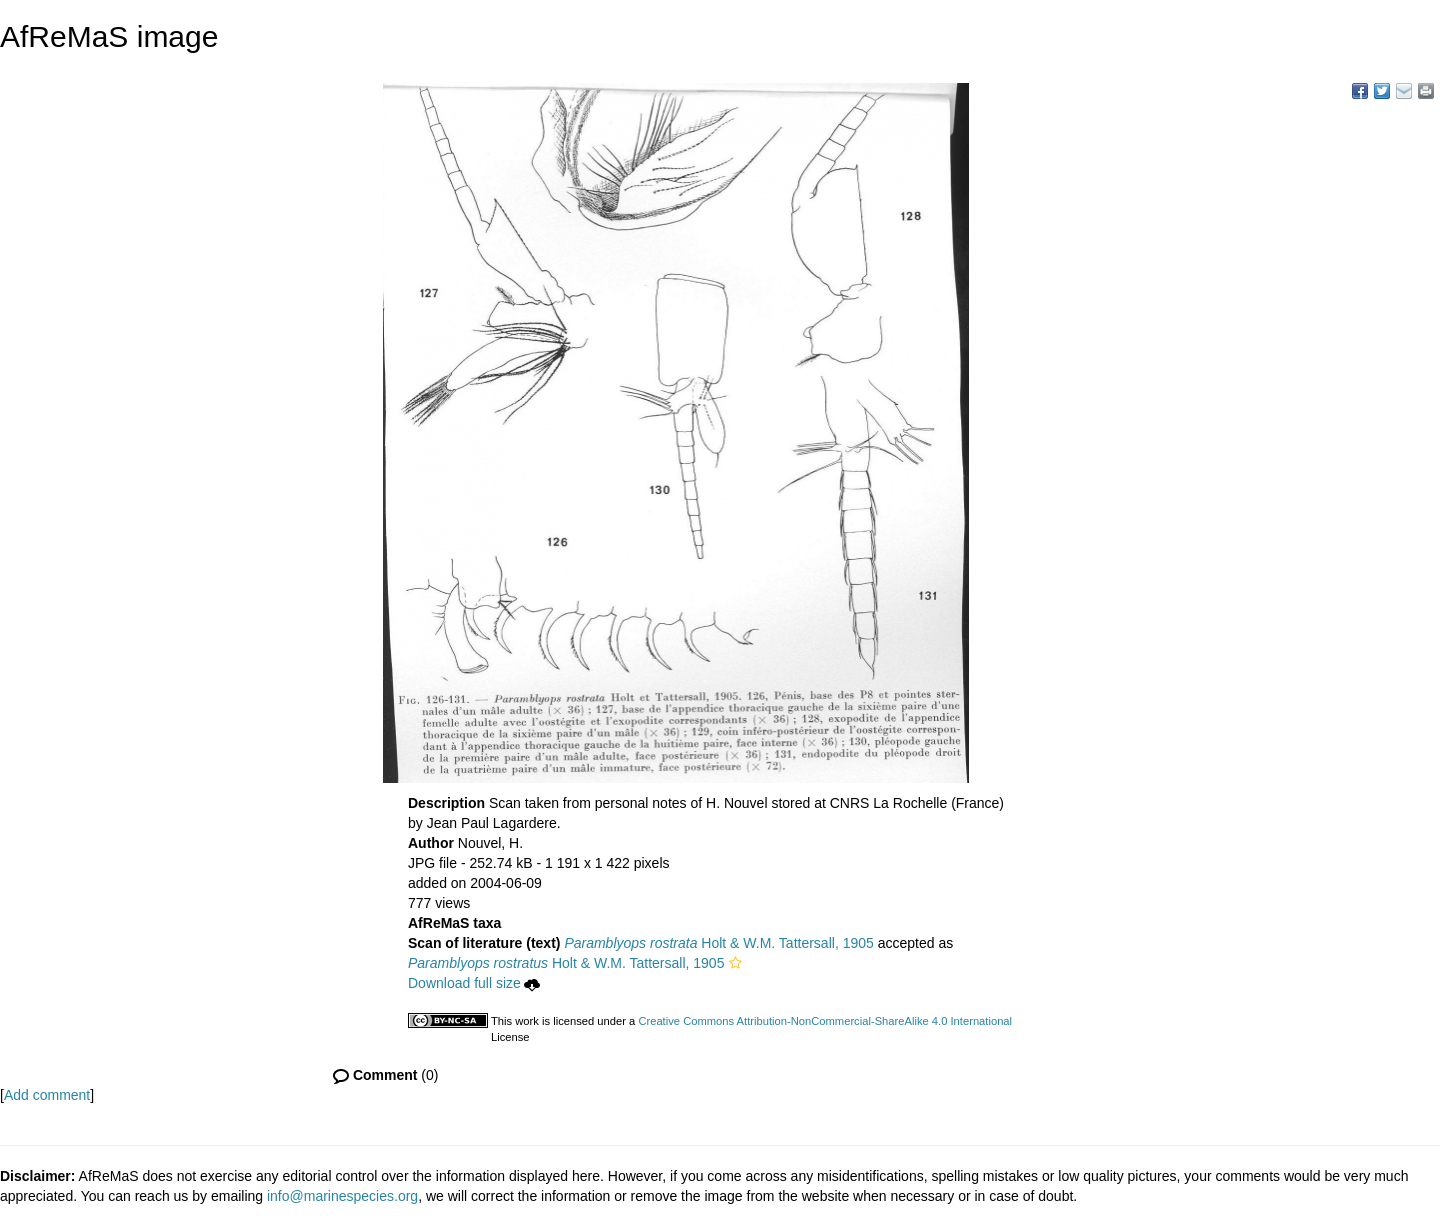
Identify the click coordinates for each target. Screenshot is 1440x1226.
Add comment (47, 1095)
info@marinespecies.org (342, 1196)
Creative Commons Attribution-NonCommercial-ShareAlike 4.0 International (825, 1021)
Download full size (474, 983)
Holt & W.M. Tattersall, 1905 (718, 943)
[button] (735, 963)
